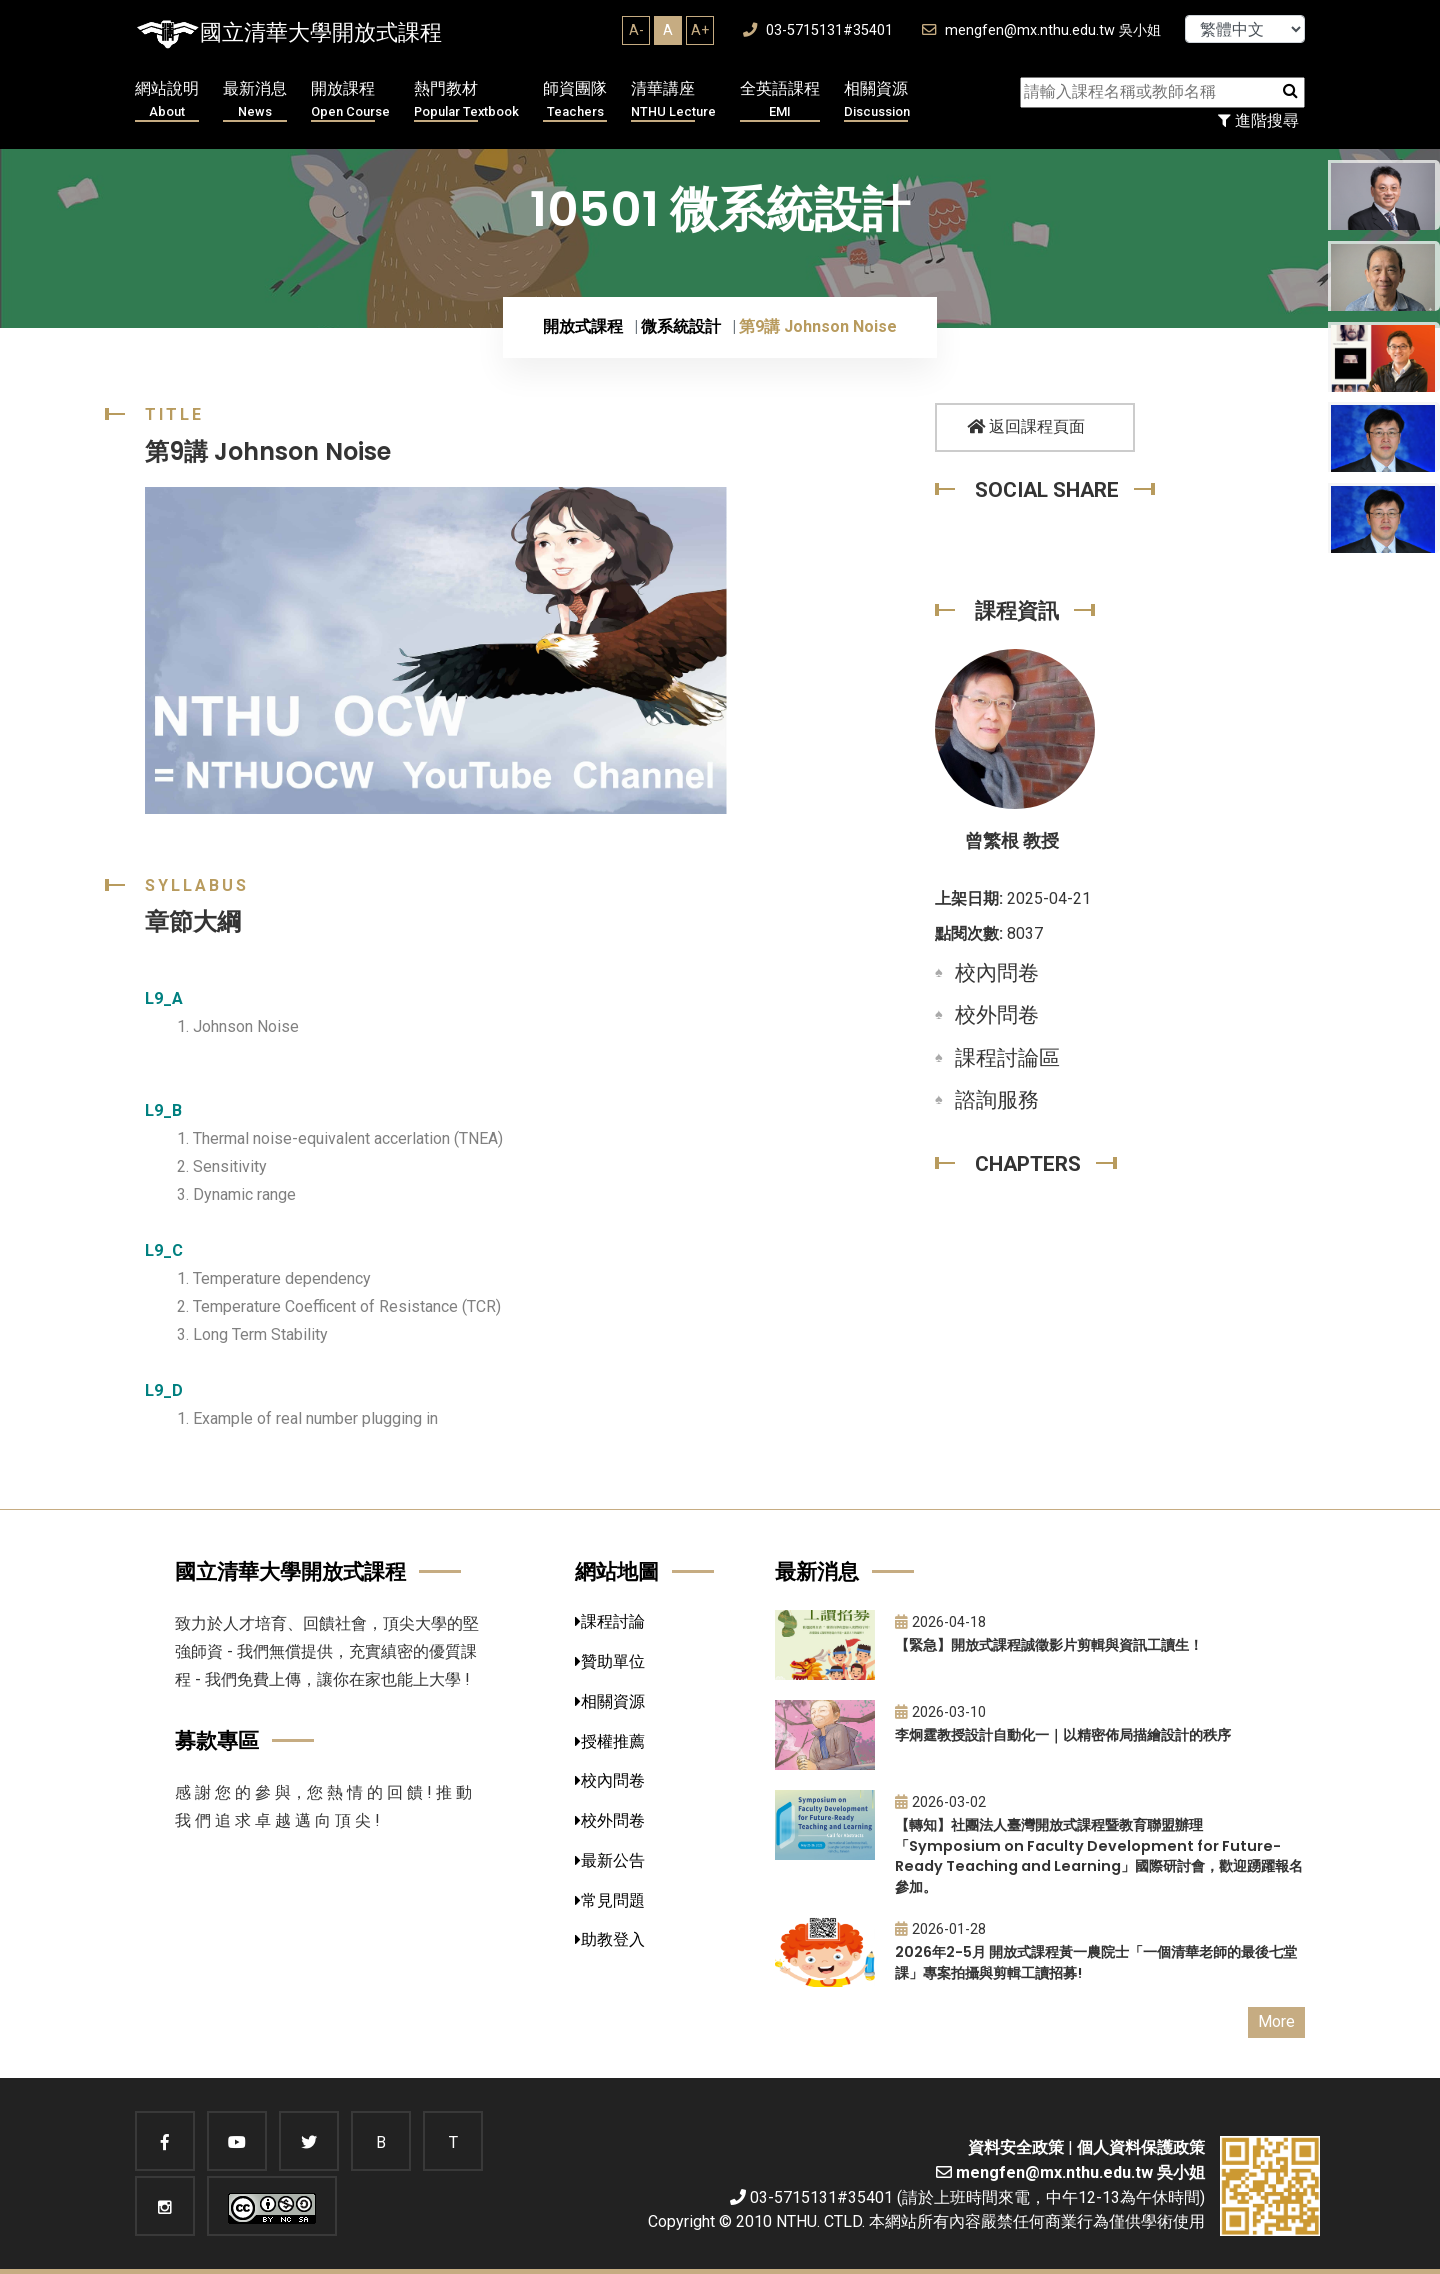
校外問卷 (997, 1015)
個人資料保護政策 (1141, 2147)
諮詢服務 (997, 1100)
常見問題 (610, 1900)
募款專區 (217, 1740)
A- (636, 30)
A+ (700, 30)
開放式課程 (583, 326)
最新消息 (255, 100)
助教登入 (610, 1939)
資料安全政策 (1016, 2147)
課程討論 (610, 1621)
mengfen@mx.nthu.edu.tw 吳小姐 (1041, 30)
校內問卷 (997, 973)
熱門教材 (466, 100)
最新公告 (610, 1860)
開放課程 (350, 100)
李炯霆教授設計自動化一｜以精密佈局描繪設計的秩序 (1063, 1735)
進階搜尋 (1258, 120)
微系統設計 (681, 326)
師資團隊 (575, 100)
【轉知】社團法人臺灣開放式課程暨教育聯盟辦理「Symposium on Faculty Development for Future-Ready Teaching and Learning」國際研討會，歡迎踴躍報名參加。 (1099, 1856)
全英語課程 (780, 100)
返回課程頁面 (1026, 426)
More (1276, 2021)
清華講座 (673, 100)
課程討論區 (1007, 1058)
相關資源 (877, 100)
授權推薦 (610, 1741)
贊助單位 (610, 1661)
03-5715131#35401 (818, 30)
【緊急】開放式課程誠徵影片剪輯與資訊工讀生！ (1049, 1645)
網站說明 (167, 100)
